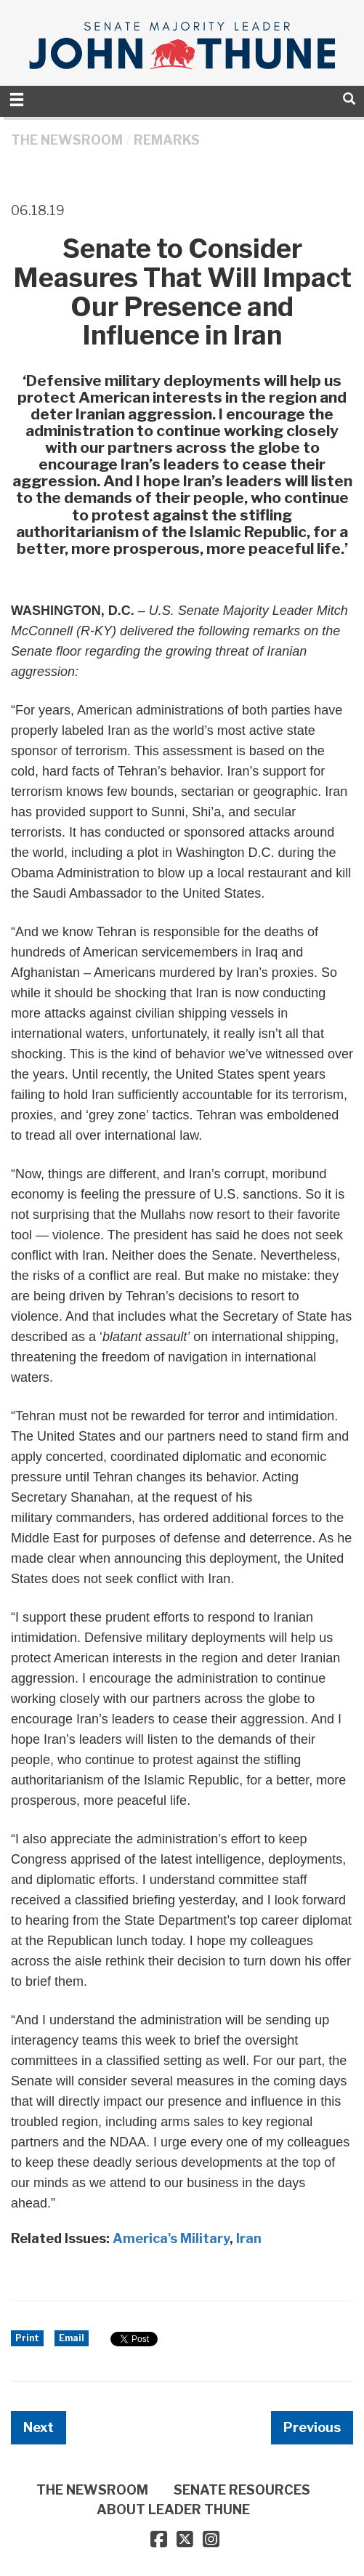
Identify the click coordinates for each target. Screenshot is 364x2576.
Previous (312, 2427)
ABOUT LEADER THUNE (173, 2509)
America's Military (171, 2238)
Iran (249, 2238)
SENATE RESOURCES (242, 2489)
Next (38, 2427)
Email (71, 2338)
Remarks (167, 140)
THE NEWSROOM (67, 140)
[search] (349, 98)
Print (27, 2338)
